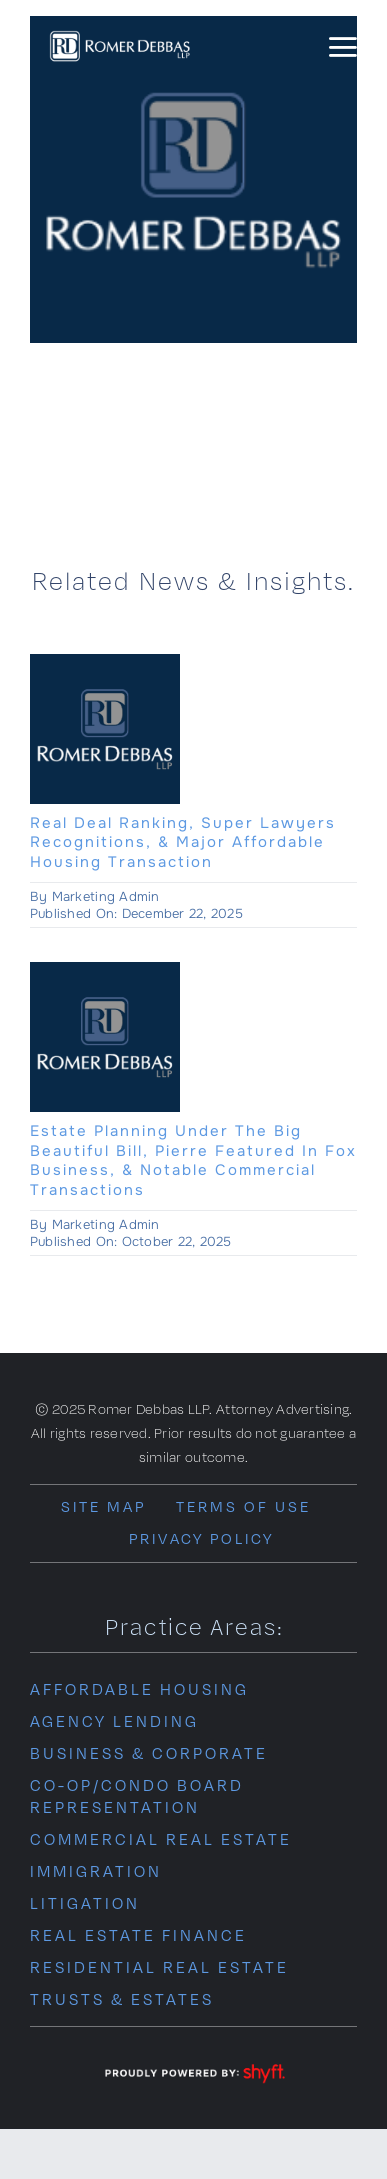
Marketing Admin (106, 896)
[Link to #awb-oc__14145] (342, 47)
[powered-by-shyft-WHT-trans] (194, 2065)
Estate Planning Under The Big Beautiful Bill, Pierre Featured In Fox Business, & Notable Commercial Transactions (193, 1160)
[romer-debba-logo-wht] (119, 35)
